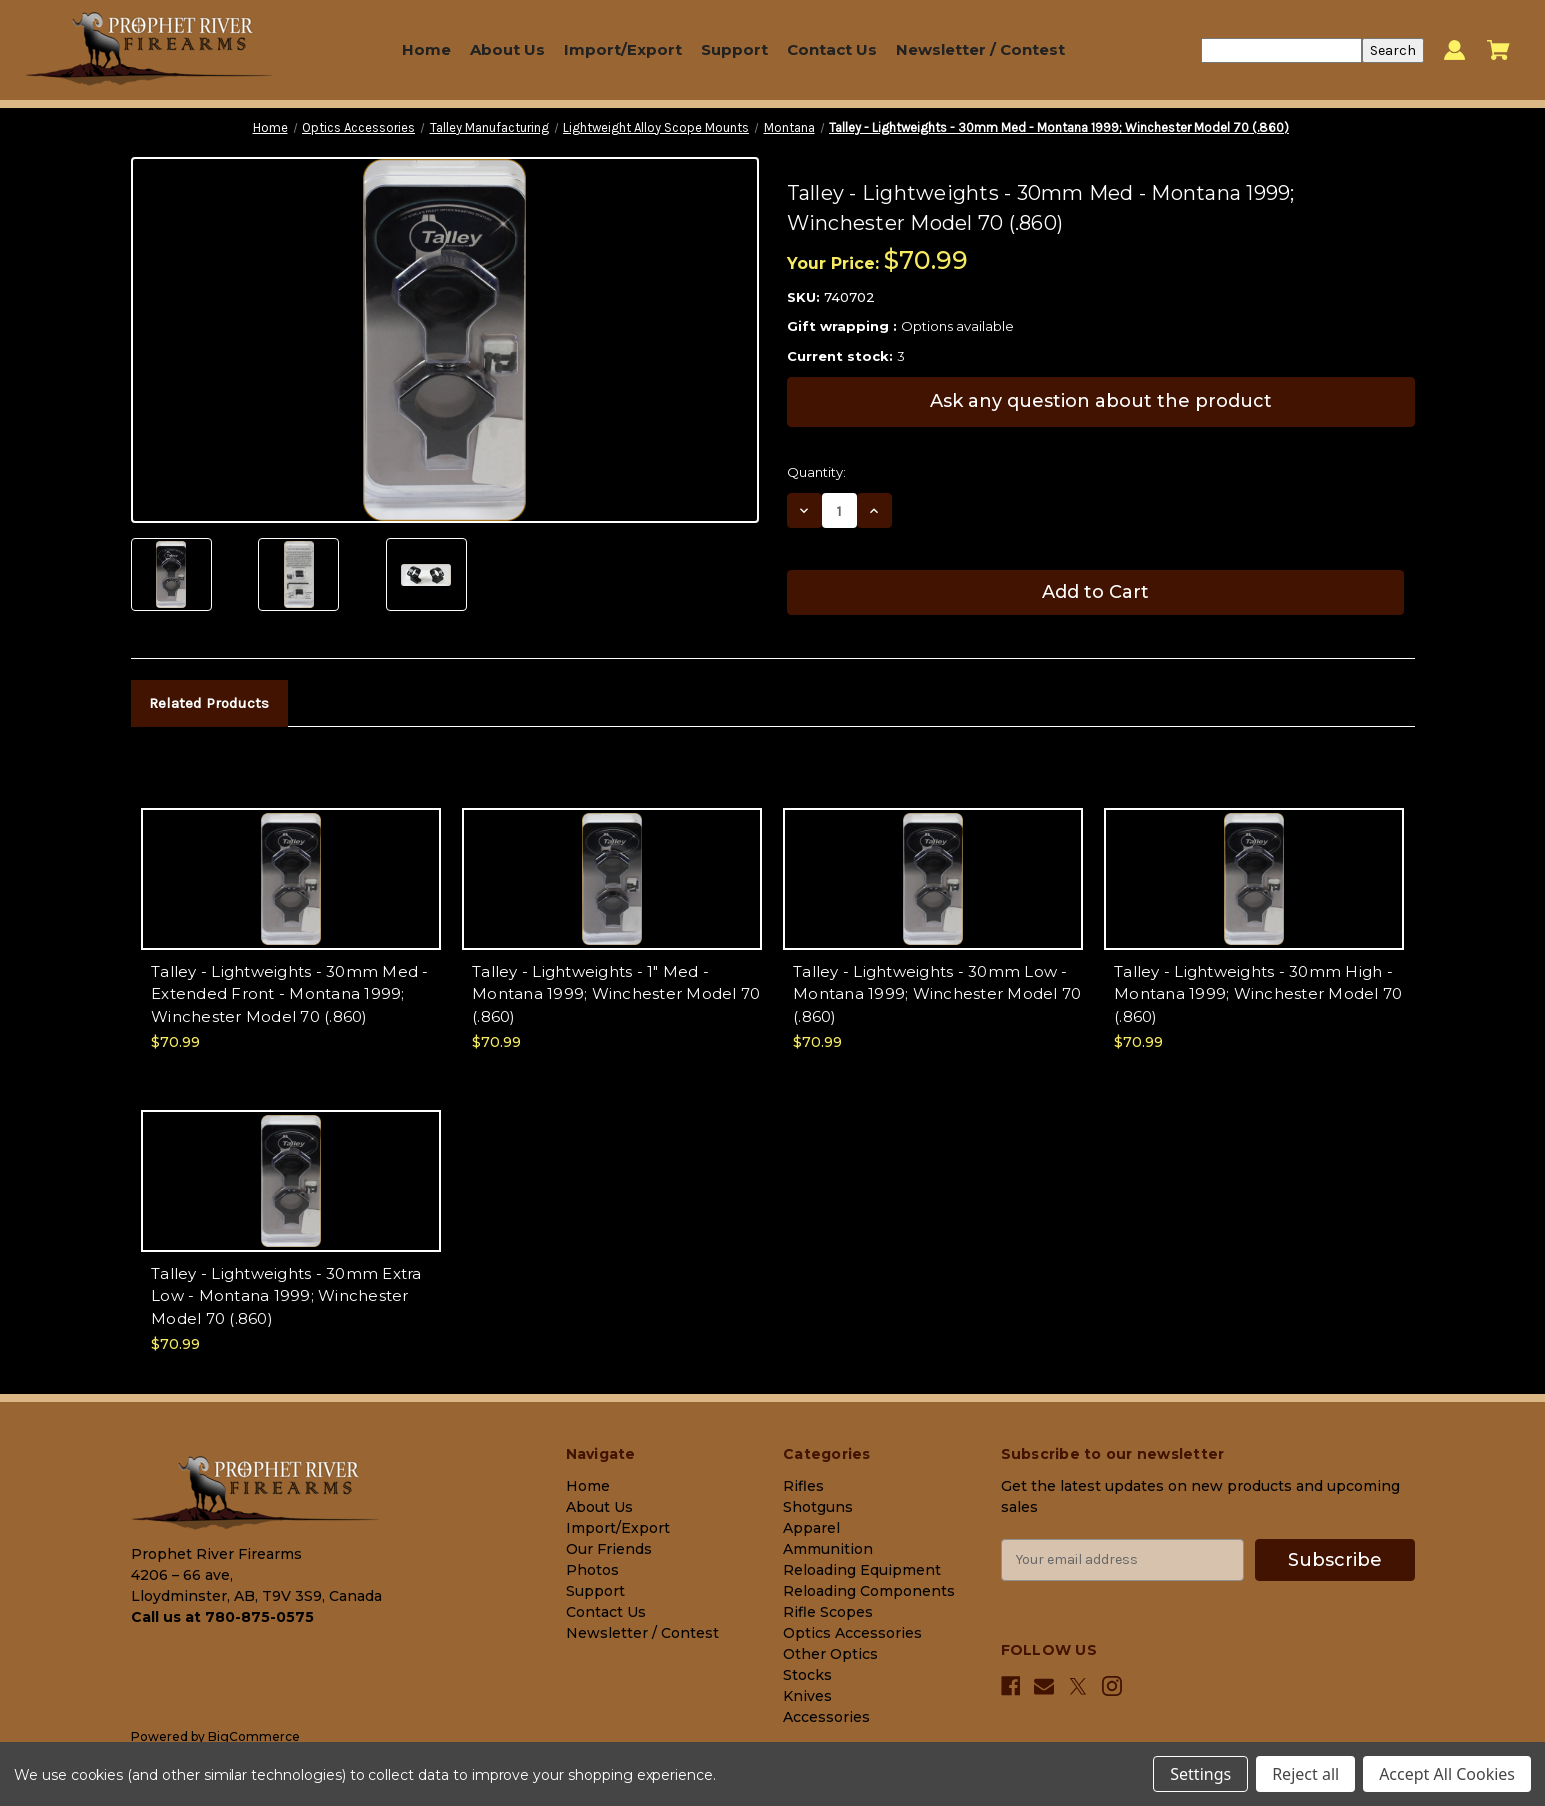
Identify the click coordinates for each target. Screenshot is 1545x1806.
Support (734, 49)
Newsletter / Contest (980, 49)
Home (426, 49)
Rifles (803, 1486)
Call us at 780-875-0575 (222, 1617)
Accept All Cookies (1447, 1774)
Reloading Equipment (862, 1570)
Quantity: (816, 472)
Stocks (807, 1675)
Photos (592, 1570)
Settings (1200, 1774)
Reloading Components (869, 1591)
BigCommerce (254, 1736)
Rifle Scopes (828, 1612)
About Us (507, 49)
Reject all (1305, 1774)
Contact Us (832, 49)
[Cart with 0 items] (1498, 50)
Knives (807, 1696)
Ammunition (828, 1549)
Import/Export (623, 49)
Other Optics (830, 1654)
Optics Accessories (852, 1633)
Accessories (826, 1717)
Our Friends (609, 1549)
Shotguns (818, 1507)
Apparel (811, 1528)
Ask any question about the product (1101, 401)
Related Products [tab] (209, 703)
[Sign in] (1454, 50)
